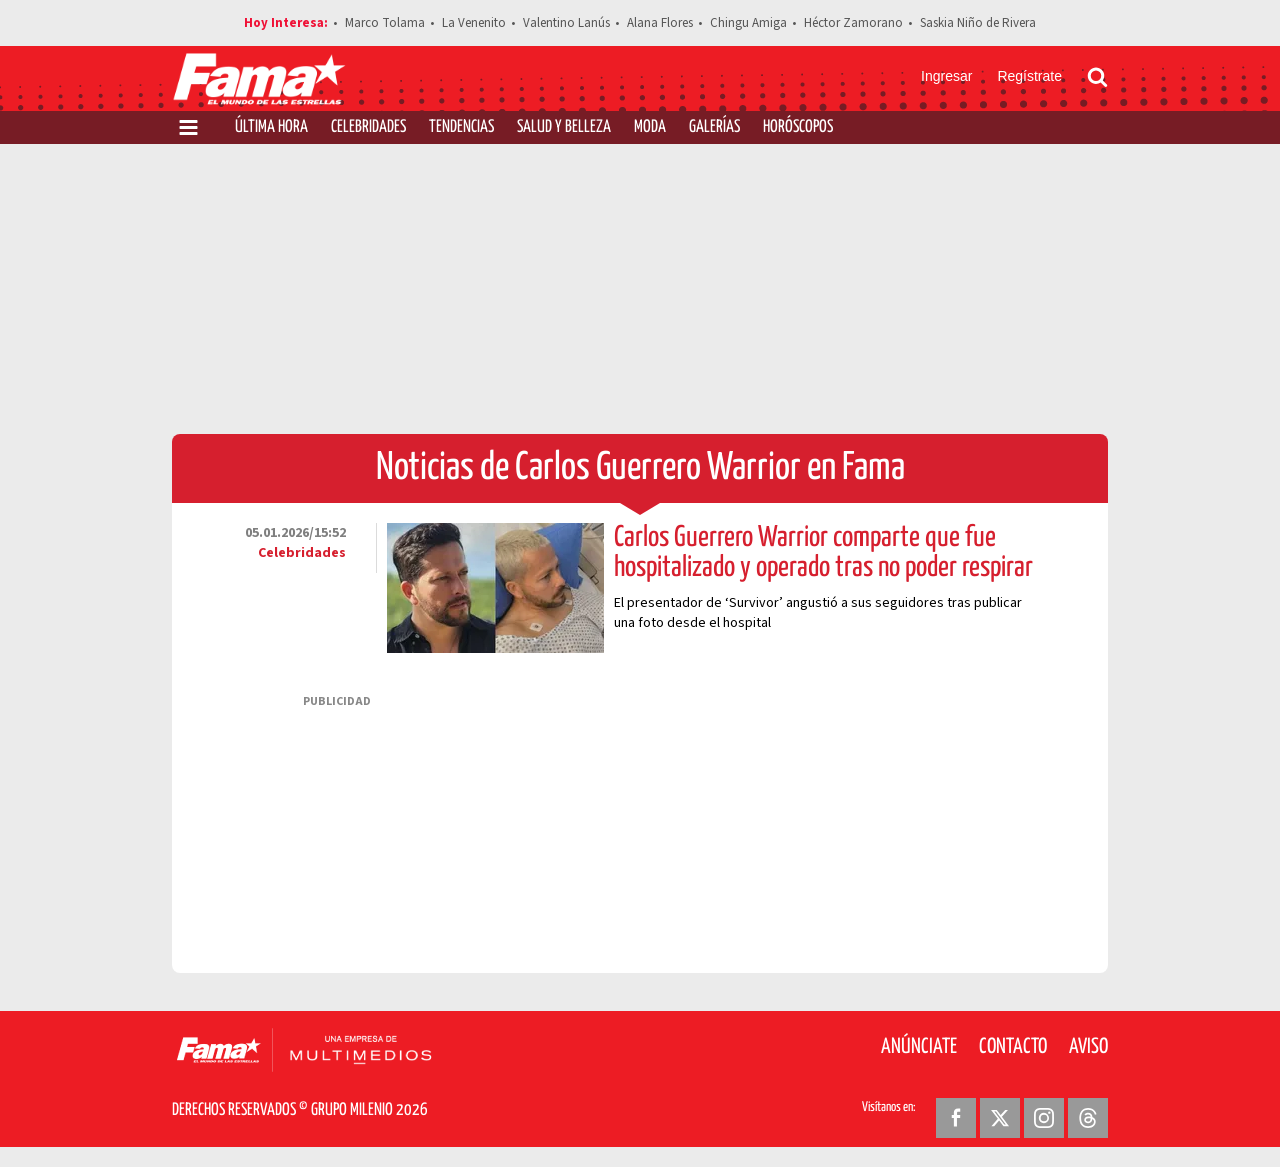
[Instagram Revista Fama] (1044, 1118)
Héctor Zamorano (853, 23)
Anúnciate (919, 1047)
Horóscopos (798, 127)
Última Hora (271, 127)
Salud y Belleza (564, 127)
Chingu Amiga (748, 23)
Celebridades (368, 127)
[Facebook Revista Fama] (956, 1118)
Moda (650, 127)
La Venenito (474, 23)
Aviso (1088, 1047)
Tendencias (461, 127)
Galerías (714, 127)
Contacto (1013, 1047)
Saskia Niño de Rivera (978, 23)
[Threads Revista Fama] (1088, 1118)
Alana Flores (660, 23)
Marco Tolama (385, 23)
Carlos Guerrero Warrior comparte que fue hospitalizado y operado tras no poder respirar (823, 553)
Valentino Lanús (566, 23)
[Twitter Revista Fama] (1000, 1118)
